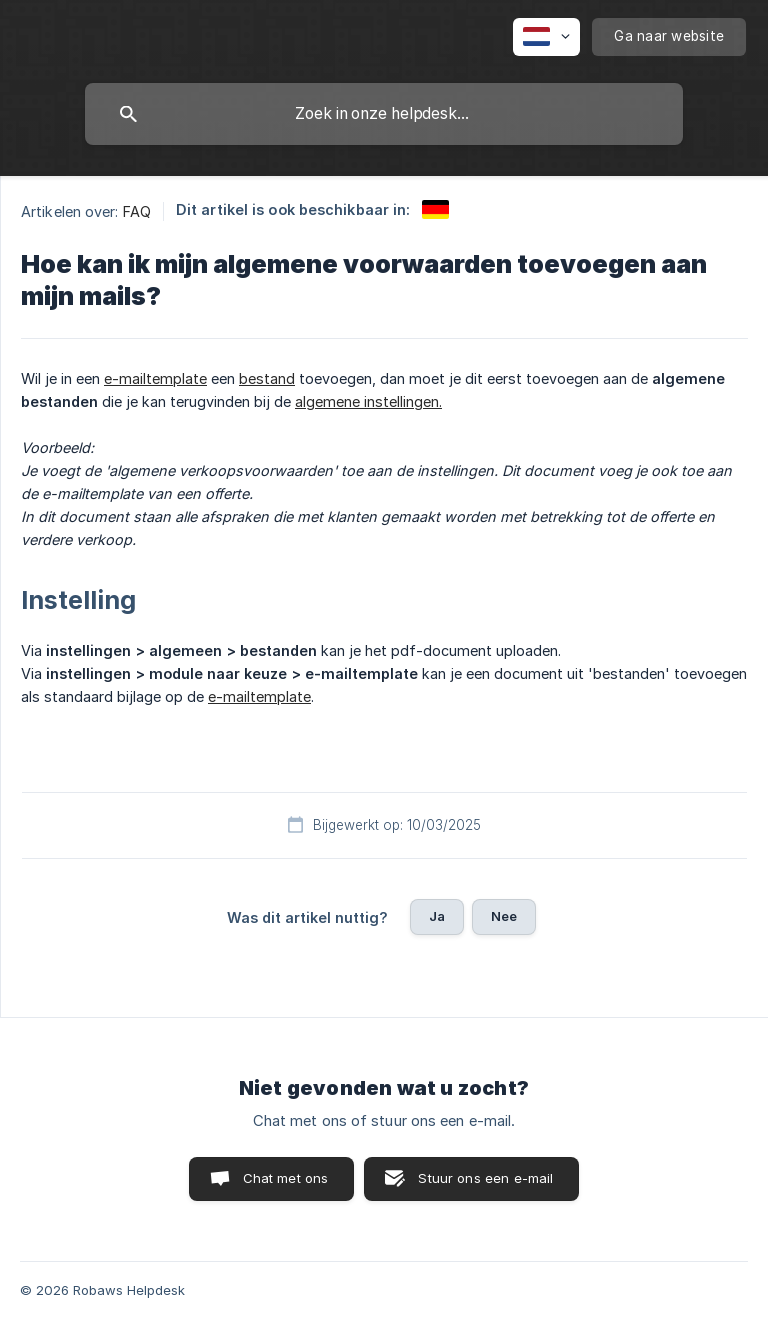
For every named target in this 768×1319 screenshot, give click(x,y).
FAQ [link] (137, 211)
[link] (435, 209)
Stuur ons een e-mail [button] (485, 1178)
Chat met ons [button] (286, 1178)
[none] (546, 37)
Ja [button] (437, 916)
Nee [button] (504, 916)
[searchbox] (384, 114)
